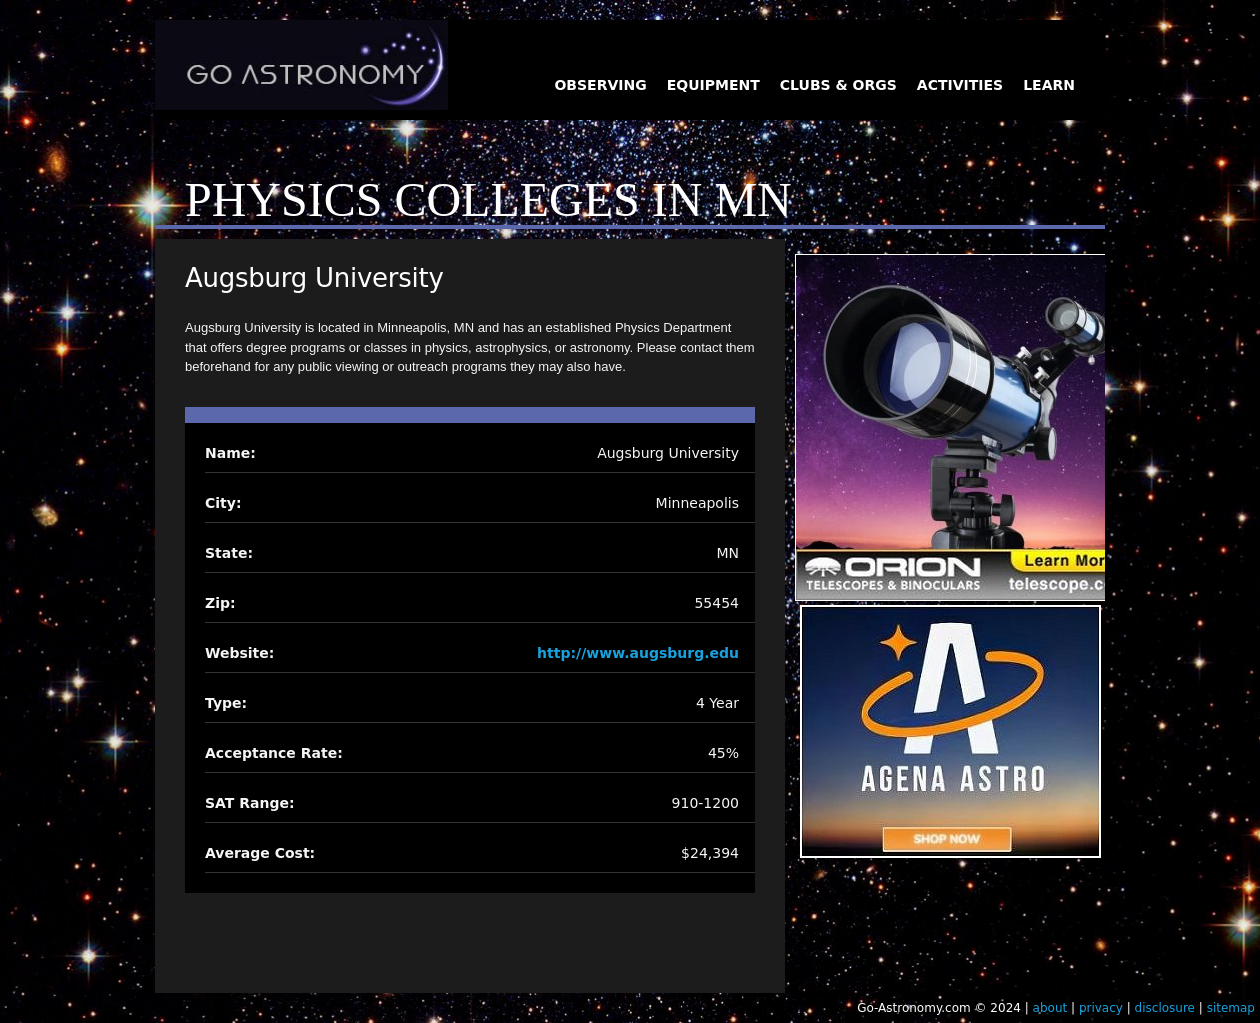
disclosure (1165, 1008)
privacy (1101, 1008)
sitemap (1231, 1008)
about (1050, 1008)
